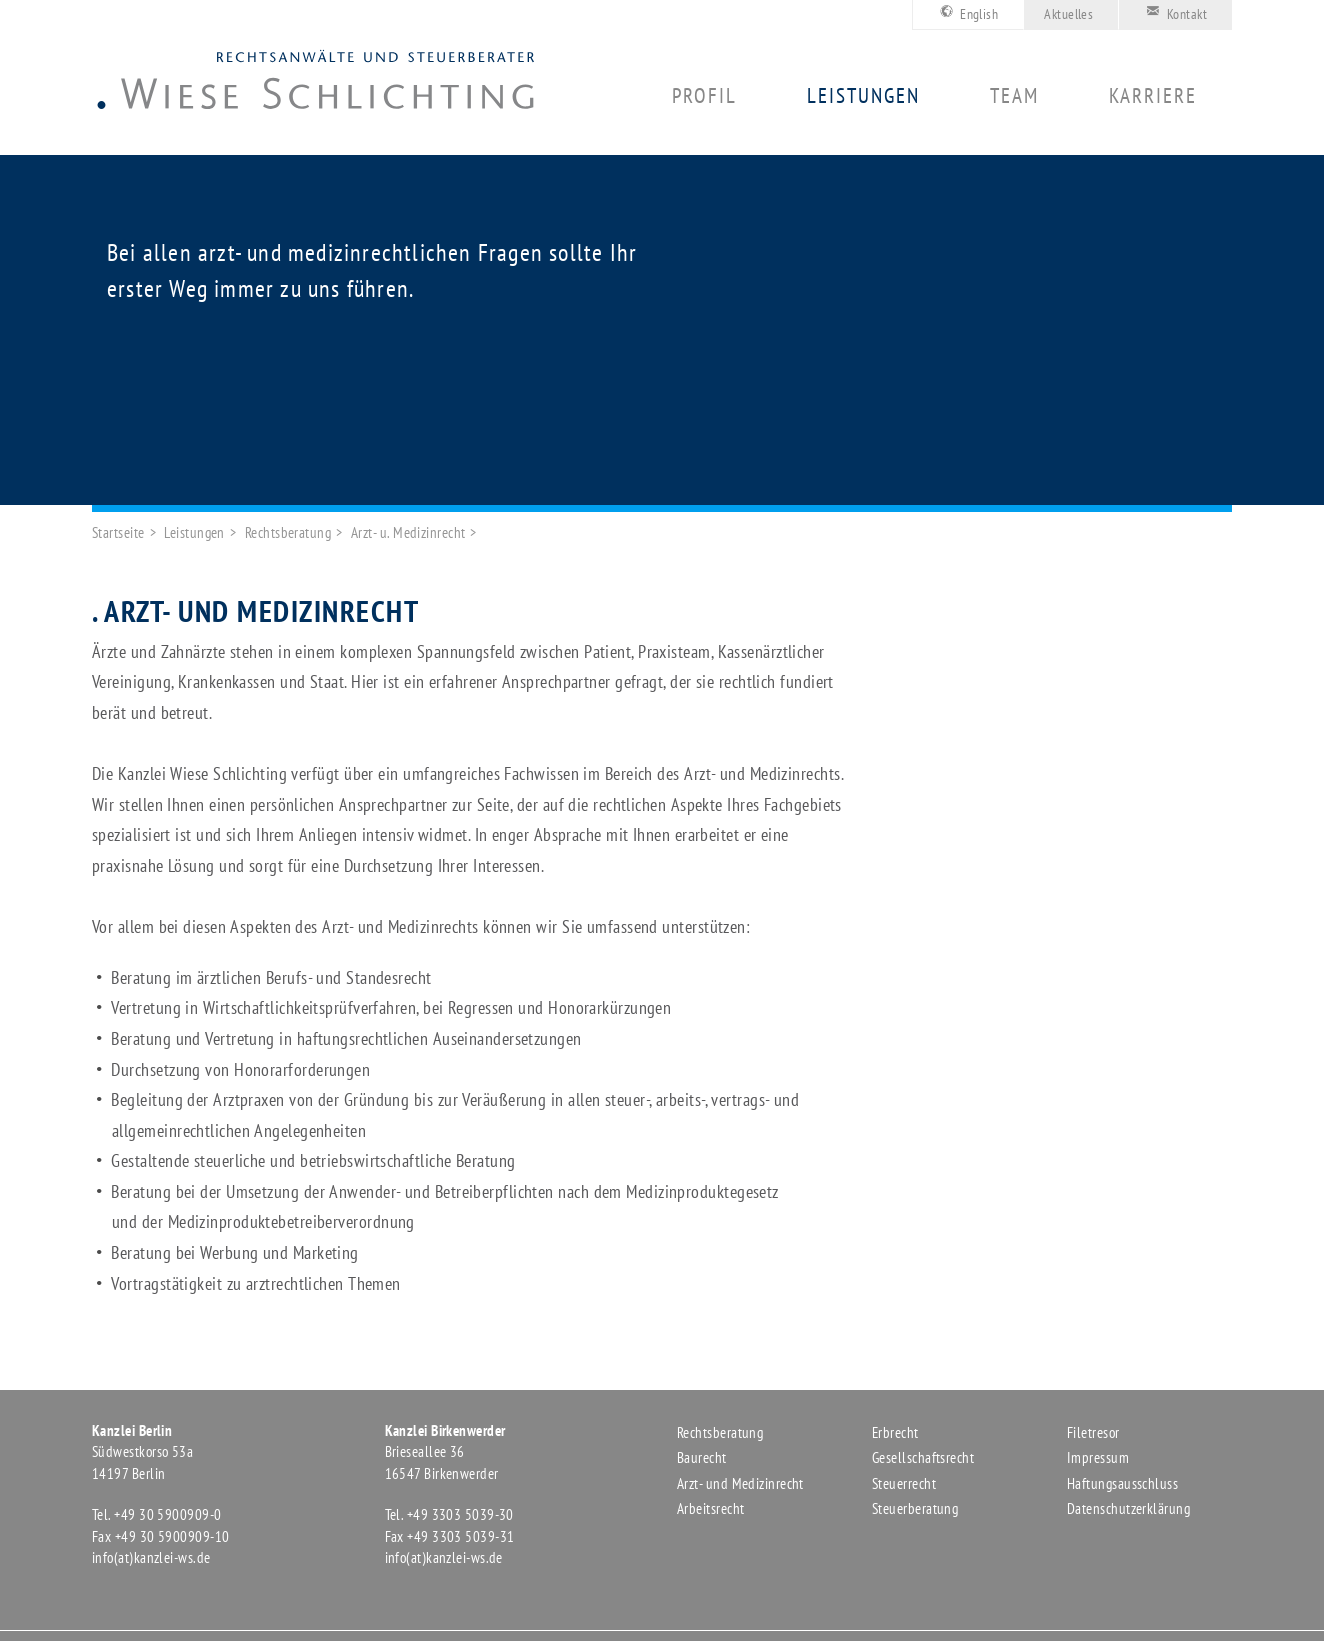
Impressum (1098, 1457)
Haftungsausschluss (1122, 1483)
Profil (704, 96)
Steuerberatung (915, 1508)
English (966, 12)
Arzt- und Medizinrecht (740, 1483)
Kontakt (1173, 12)
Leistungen (863, 96)
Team (1014, 96)
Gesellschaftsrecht (923, 1457)
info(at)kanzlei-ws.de (151, 1557)
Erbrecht (895, 1432)
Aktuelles (1068, 14)
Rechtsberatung (288, 532)
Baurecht (702, 1457)
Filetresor (1093, 1432)
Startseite (118, 532)
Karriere (1153, 96)
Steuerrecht (904, 1483)
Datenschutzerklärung (1128, 1508)
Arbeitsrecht (710, 1508)
